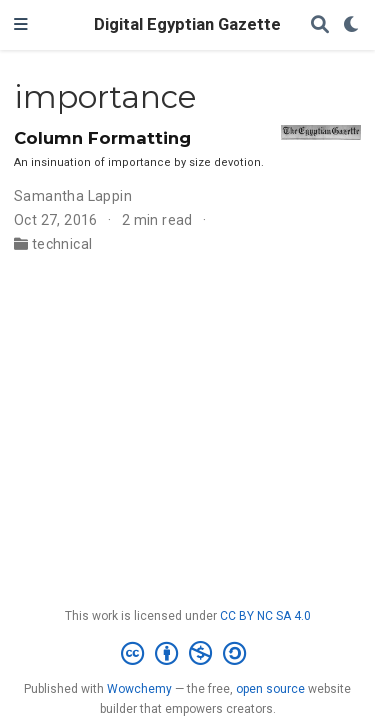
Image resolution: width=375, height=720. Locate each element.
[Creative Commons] (187, 654)
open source (270, 689)
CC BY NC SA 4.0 (265, 616)
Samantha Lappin (73, 196)
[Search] (320, 25)
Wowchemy (139, 689)
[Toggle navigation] (21, 25)
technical (62, 244)
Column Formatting (102, 138)
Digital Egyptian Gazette (187, 24)
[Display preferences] (352, 25)
